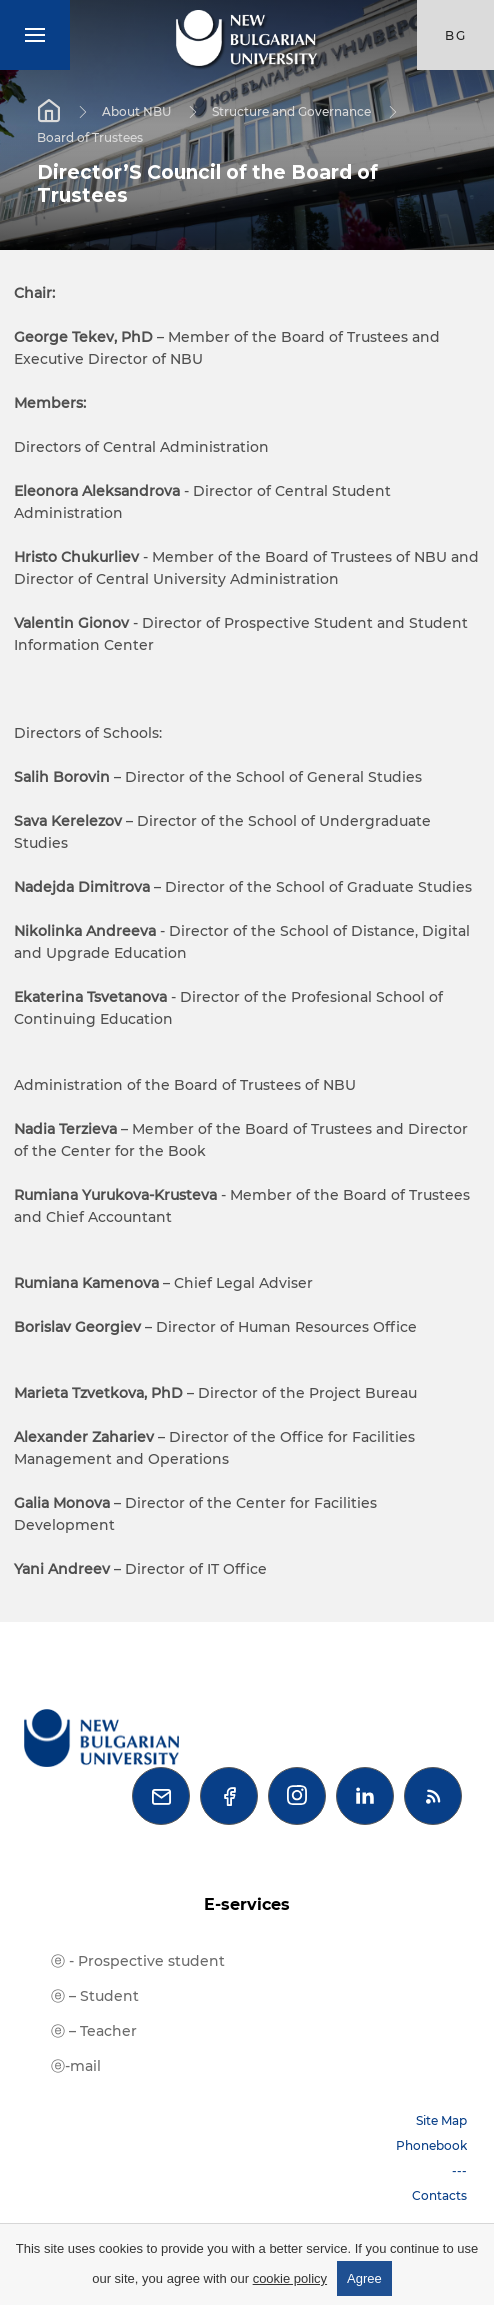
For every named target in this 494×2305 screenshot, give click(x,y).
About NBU (136, 111)
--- (459, 2170)
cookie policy (290, 2278)
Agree (364, 2278)
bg (456, 35)
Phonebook (431, 2145)
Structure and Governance (291, 111)
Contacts (439, 2195)
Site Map (441, 2120)
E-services (247, 1904)
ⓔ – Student (95, 1996)
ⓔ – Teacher (94, 2031)
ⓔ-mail (76, 2066)
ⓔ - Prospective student (138, 1961)
